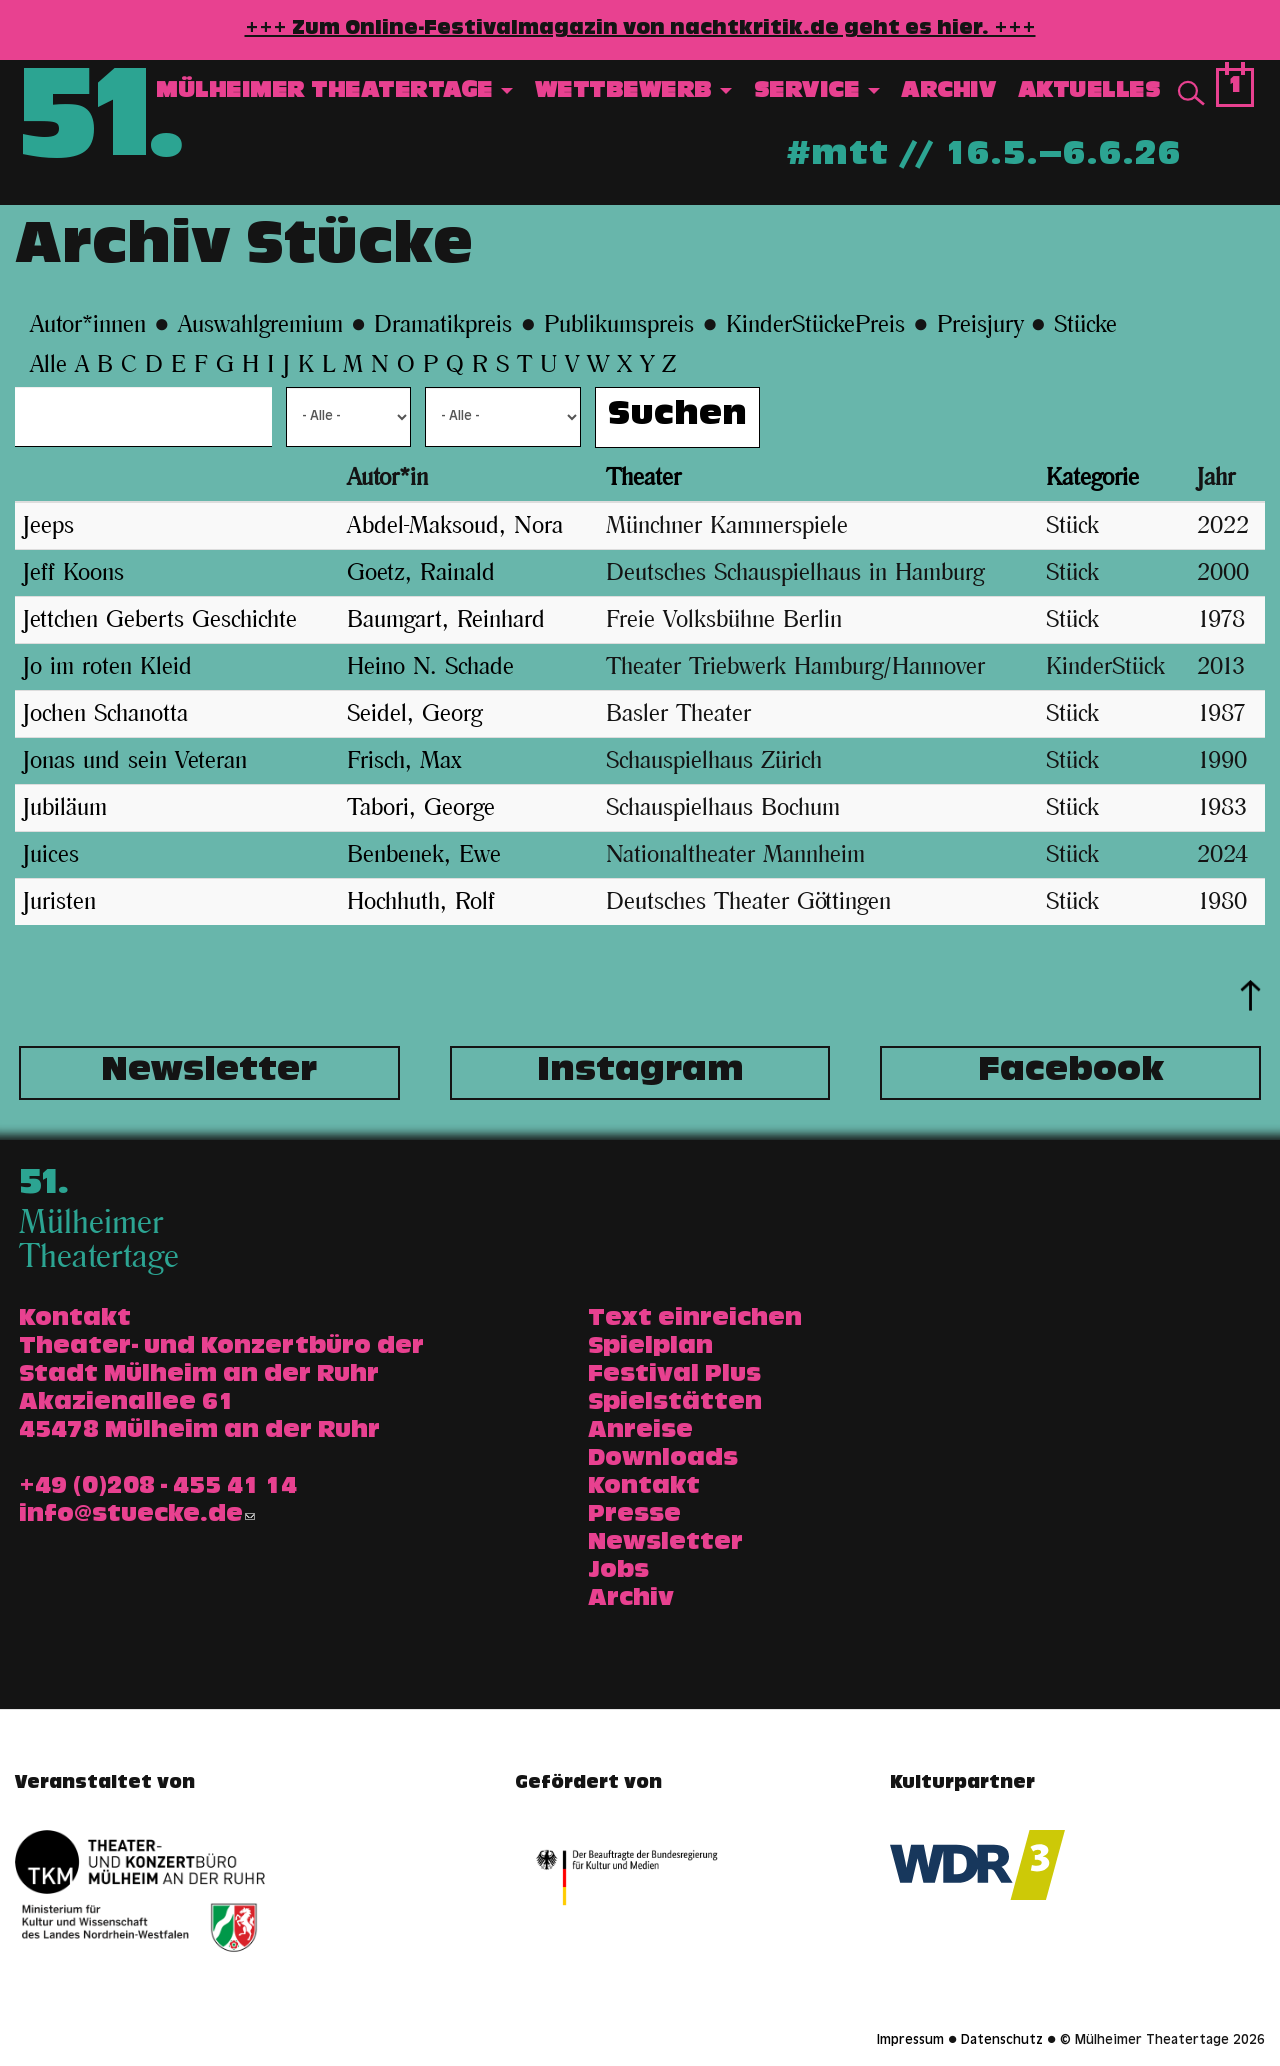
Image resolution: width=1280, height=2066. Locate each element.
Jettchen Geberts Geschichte (160, 620)
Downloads (663, 1460)
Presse (634, 1516)
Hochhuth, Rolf (421, 902)
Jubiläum (65, 808)
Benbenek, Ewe (424, 855)
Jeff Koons (73, 573)
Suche (1191, 94)
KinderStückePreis (815, 325)
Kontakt (644, 1488)
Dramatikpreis (443, 325)
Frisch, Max (404, 761)
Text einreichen (695, 1320)
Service (817, 92)
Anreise (640, 1432)
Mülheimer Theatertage (334, 92)
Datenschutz (1002, 2041)
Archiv (948, 92)
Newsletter (209, 1073)
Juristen (59, 902)
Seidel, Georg (414, 714)
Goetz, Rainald (421, 573)
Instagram (640, 1073)
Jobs (618, 1572)
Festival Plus (674, 1376)
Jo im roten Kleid (107, 667)
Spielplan (650, 1348)
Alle (52, 365)
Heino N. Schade (430, 667)
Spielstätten (675, 1404)
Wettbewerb (634, 92)
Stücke (1085, 325)
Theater (643, 478)
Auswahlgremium (260, 325)
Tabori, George (421, 808)
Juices (51, 855)
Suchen (677, 417)
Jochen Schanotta (105, 714)
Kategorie (1092, 478)
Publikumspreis (619, 325)
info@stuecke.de (137, 1516)
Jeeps (48, 526)
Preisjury (980, 325)
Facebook (1071, 1073)
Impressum (910, 2041)
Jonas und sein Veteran (135, 761)
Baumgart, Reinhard (446, 620)
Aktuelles (1089, 92)
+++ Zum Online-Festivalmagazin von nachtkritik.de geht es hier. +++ (640, 30)
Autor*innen (88, 325)
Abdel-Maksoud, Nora (455, 526)
